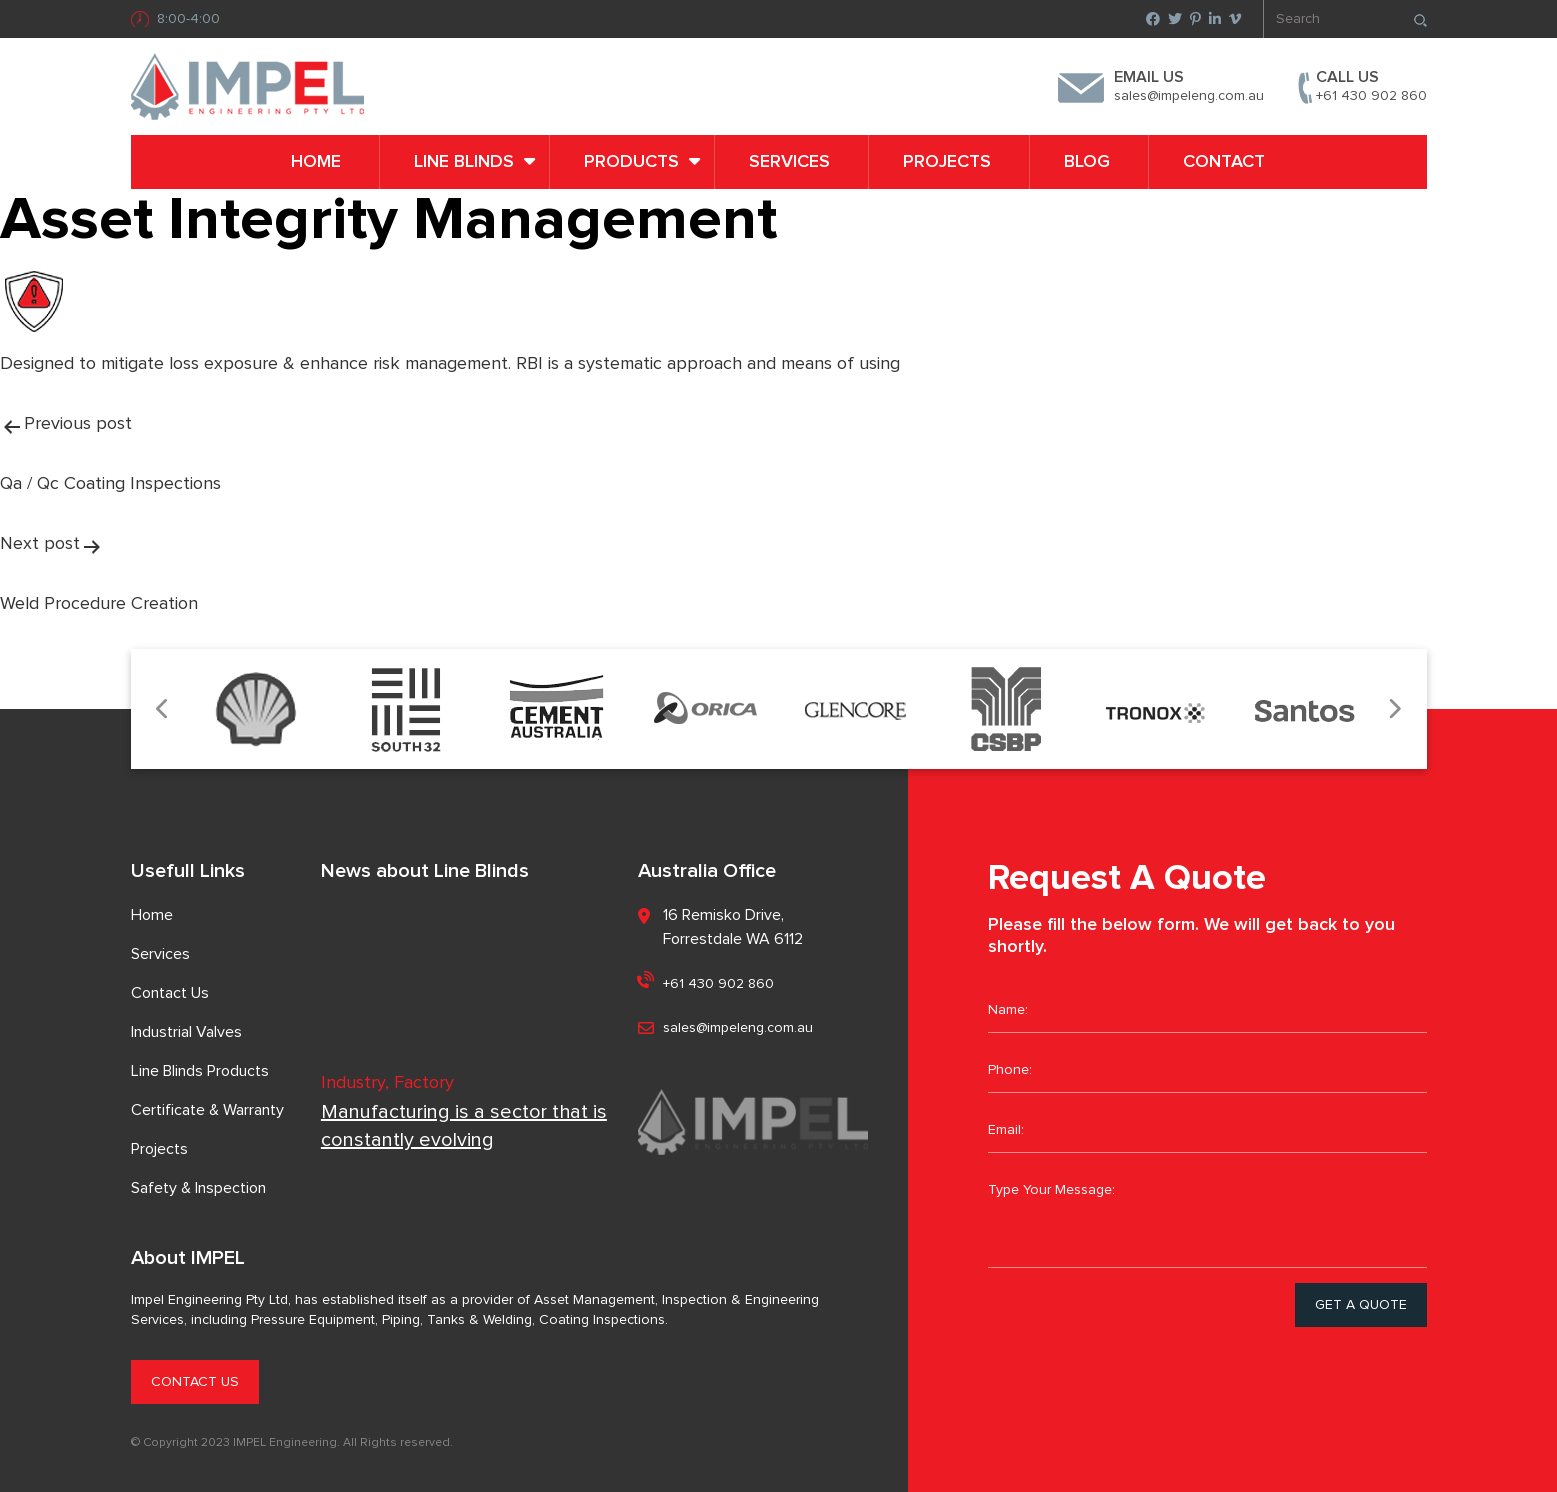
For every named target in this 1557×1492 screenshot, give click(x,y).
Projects (947, 162)
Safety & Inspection (198, 1188)
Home (316, 162)
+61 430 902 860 (1371, 96)
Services (789, 162)
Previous (163, 709)
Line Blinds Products (200, 1071)
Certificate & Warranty (207, 1110)
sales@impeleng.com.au (1189, 96)
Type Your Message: (1207, 1218)
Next (1394, 709)
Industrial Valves (186, 1032)
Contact (1224, 162)
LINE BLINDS (464, 162)
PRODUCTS (631, 162)
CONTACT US (195, 1382)
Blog (1087, 162)
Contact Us (170, 993)
